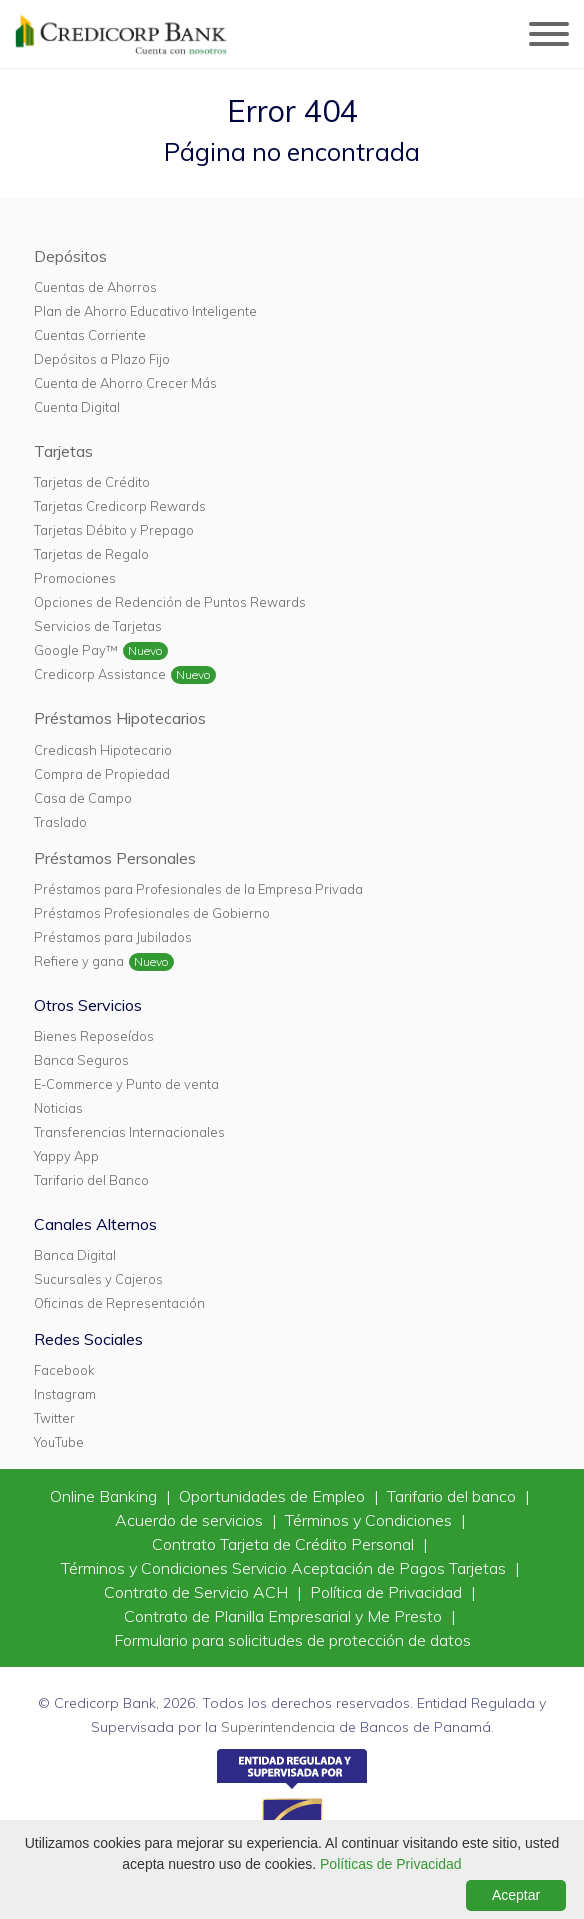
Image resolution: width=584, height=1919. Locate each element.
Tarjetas (63, 451)
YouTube (59, 1442)
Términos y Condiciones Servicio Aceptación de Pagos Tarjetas (285, 1568)
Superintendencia (278, 1727)
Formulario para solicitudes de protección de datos (292, 1640)
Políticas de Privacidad (391, 1864)
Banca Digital (75, 1255)
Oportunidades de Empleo (274, 1496)
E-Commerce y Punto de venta (126, 1084)
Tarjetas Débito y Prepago (114, 530)
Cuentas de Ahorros (95, 287)
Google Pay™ (76, 650)
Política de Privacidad (388, 1592)
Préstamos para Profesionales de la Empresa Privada (198, 889)
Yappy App (66, 1156)
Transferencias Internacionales (129, 1132)
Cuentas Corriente (90, 335)
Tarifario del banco (453, 1496)
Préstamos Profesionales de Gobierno (152, 913)
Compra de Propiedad (102, 774)
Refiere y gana (79, 961)
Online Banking (105, 1496)
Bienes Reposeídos (94, 1036)
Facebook (64, 1370)
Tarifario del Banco (91, 1180)
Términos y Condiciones (370, 1520)
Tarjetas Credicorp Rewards (120, 506)
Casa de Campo (83, 798)
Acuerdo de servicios (191, 1520)
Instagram (65, 1394)
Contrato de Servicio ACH (198, 1592)
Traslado (60, 822)
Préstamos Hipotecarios (120, 718)
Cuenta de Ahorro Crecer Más (125, 383)
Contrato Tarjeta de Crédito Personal (285, 1544)
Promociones (75, 578)
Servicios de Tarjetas (98, 626)
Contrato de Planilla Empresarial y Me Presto (285, 1616)
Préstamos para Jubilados (113, 937)
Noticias (58, 1108)
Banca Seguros (81, 1060)
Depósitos (70, 256)
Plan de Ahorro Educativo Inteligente (145, 311)
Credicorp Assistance (100, 674)
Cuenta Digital (77, 407)
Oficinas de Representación (119, 1303)
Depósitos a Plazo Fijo (102, 359)
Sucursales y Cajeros (98, 1279)
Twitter (54, 1418)
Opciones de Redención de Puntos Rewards (170, 602)
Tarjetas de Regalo (91, 554)
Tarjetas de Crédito (92, 482)
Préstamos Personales (115, 858)
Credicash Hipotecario (103, 750)
